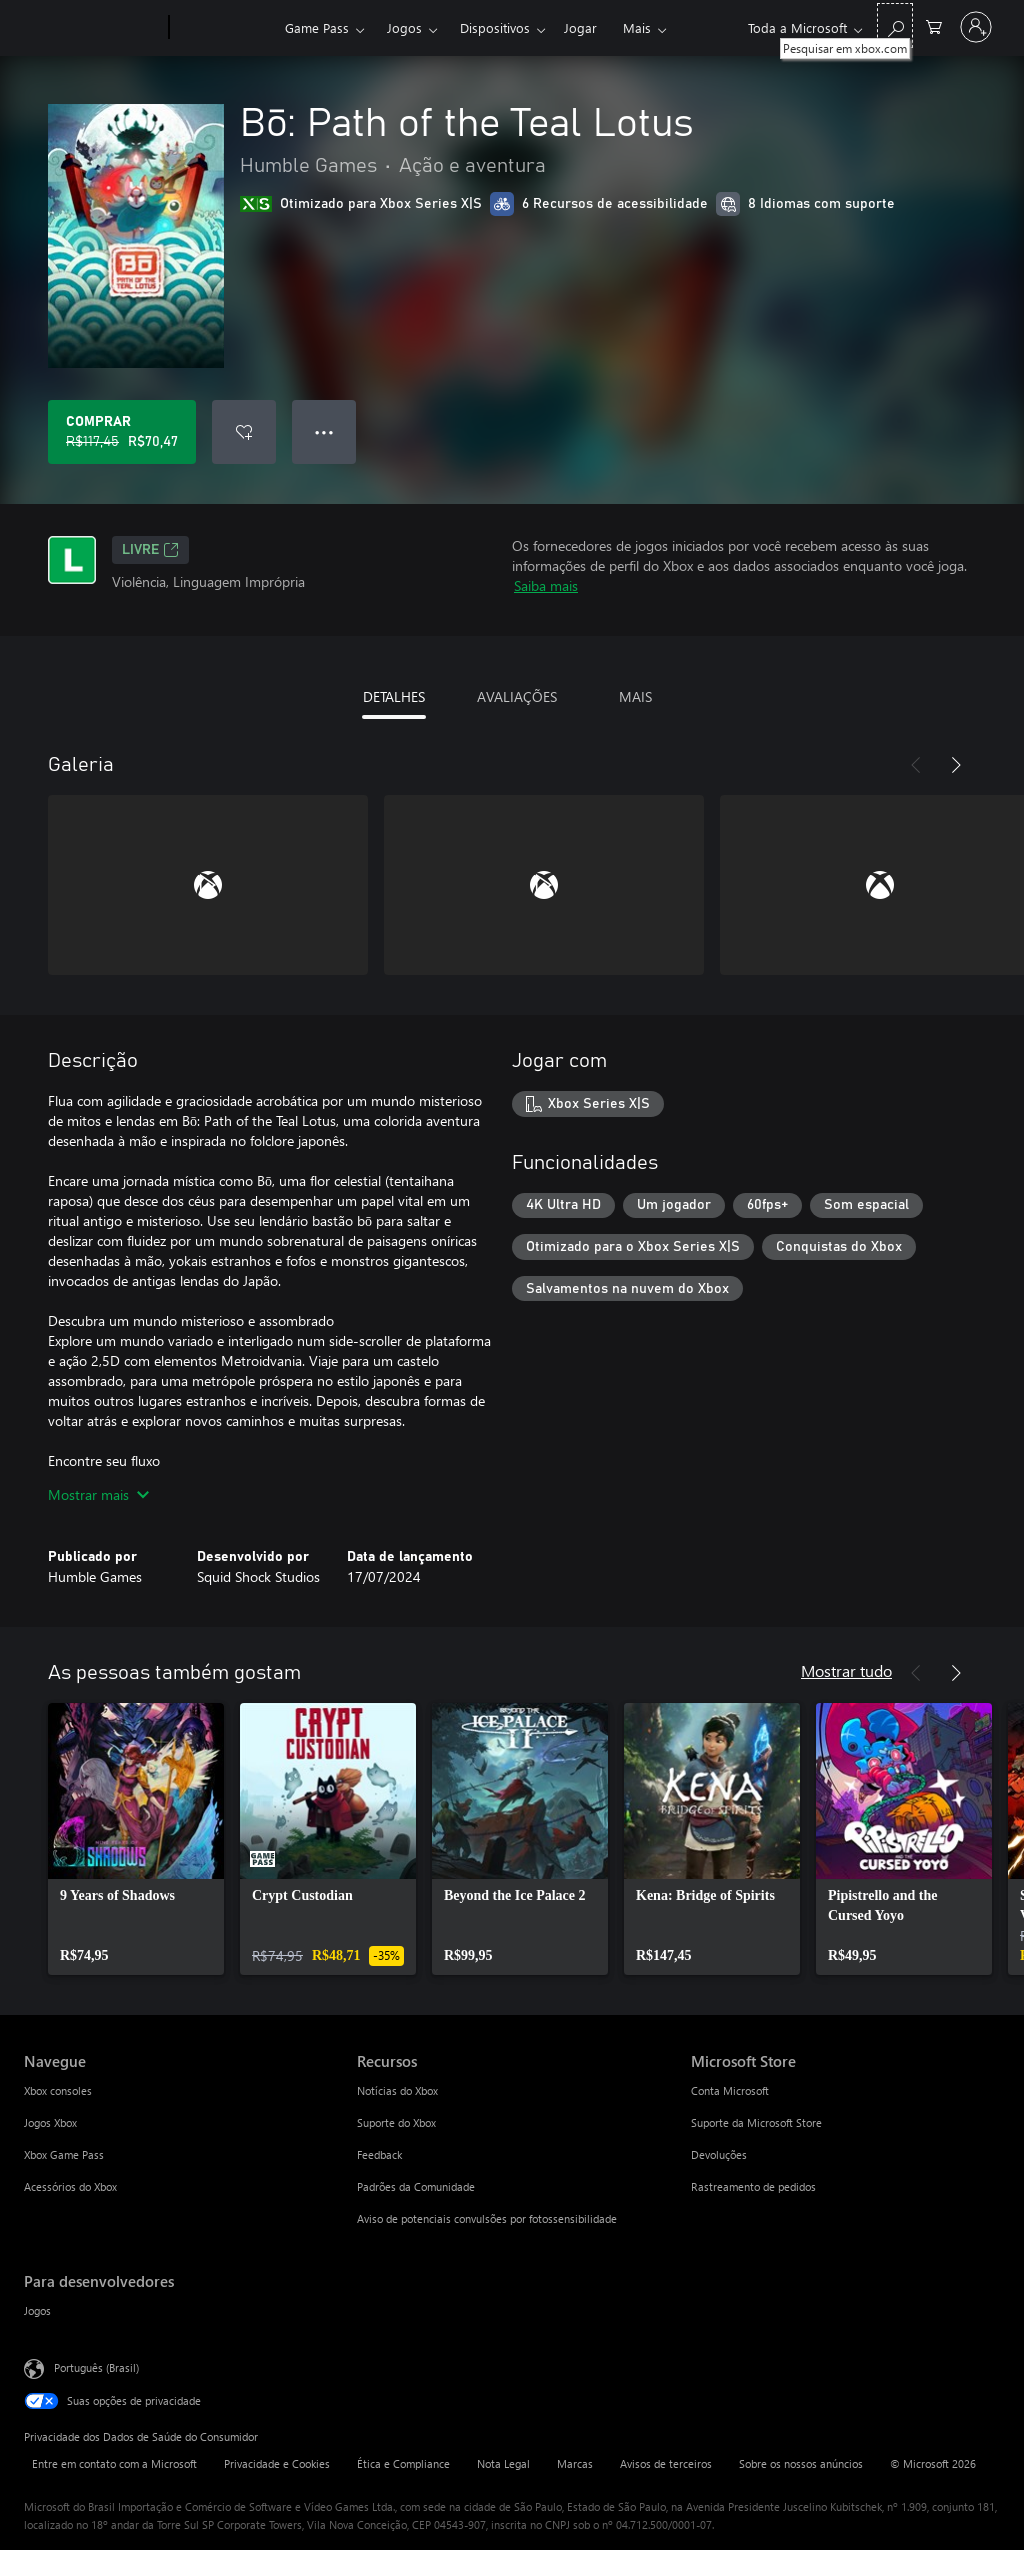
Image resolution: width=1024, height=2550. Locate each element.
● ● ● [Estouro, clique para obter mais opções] (324, 431)
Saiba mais (546, 585)
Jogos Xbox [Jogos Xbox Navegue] (50, 2122)
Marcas (575, 2463)
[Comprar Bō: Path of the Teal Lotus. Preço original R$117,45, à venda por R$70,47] (122, 432)
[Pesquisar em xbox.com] (895, 25)
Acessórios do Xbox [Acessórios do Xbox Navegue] (70, 2186)
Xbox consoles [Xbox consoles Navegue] (58, 2090)
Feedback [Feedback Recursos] (379, 2154)
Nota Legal (503, 2463)
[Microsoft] (92, 28)
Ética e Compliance (403, 2463)
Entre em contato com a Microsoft (114, 2463)
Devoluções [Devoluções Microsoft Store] (719, 2154)
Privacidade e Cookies (277, 2463)
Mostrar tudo (846, 1670)
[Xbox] (224, 28)
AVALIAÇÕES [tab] (517, 696)
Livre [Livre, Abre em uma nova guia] (150, 550)
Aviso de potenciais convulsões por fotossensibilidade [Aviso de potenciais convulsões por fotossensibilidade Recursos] (487, 2218)
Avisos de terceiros (666, 2463)
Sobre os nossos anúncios (801, 2463)
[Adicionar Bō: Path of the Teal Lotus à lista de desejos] (244, 432)
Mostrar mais (98, 1494)
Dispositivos (495, 27)
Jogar (580, 27)
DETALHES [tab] (394, 696)
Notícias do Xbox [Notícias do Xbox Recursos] (397, 2090)
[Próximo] (956, 765)
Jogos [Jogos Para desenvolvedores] (37, 2310)
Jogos (404, 27)
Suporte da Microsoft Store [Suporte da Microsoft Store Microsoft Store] (756, 2122)
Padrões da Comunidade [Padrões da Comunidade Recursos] (416, 2186)
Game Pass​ (317, 27)
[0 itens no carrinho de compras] (934, 25)
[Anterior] (916, 765)
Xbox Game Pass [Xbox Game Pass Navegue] (64, 2154)
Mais (637, 27)
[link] (136, 1839)
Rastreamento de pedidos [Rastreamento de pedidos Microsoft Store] (753, 2186)
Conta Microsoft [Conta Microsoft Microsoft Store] (730, 2090)
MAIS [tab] (635, 696)
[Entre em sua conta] (976, 27)
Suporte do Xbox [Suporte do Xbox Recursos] (396, 2122)
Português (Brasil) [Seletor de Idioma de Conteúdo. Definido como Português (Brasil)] (96, 2367)
